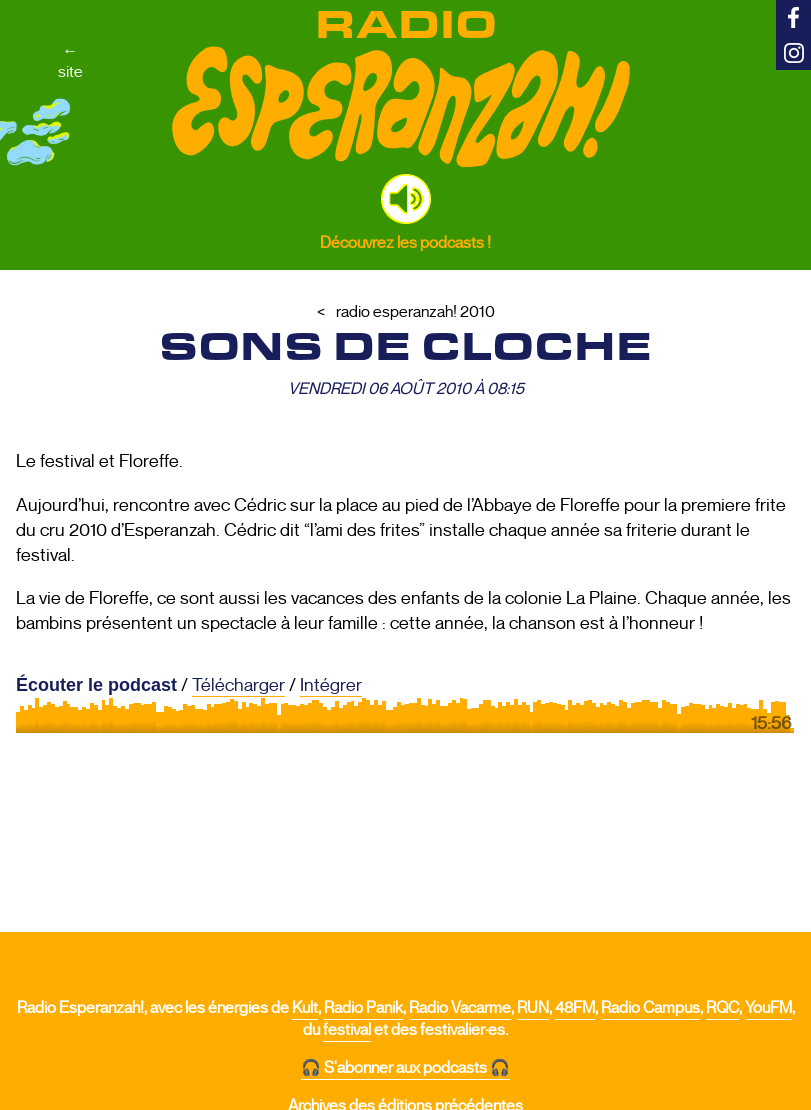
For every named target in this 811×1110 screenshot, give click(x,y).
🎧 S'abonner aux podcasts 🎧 (405, 1068)
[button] (406, 199)
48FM (575, 1008)
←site (70, 61)
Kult (305, 1008)
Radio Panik (363, 1008)
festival (347, 1030)
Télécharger (238, 685)
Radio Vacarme (460, 1008)
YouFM (768, 1008)
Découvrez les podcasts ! (405, 242)
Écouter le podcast (96, 685)
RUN (533, 1008)
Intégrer (331, 685)
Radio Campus (650, 1008)
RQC (722, 1008)
